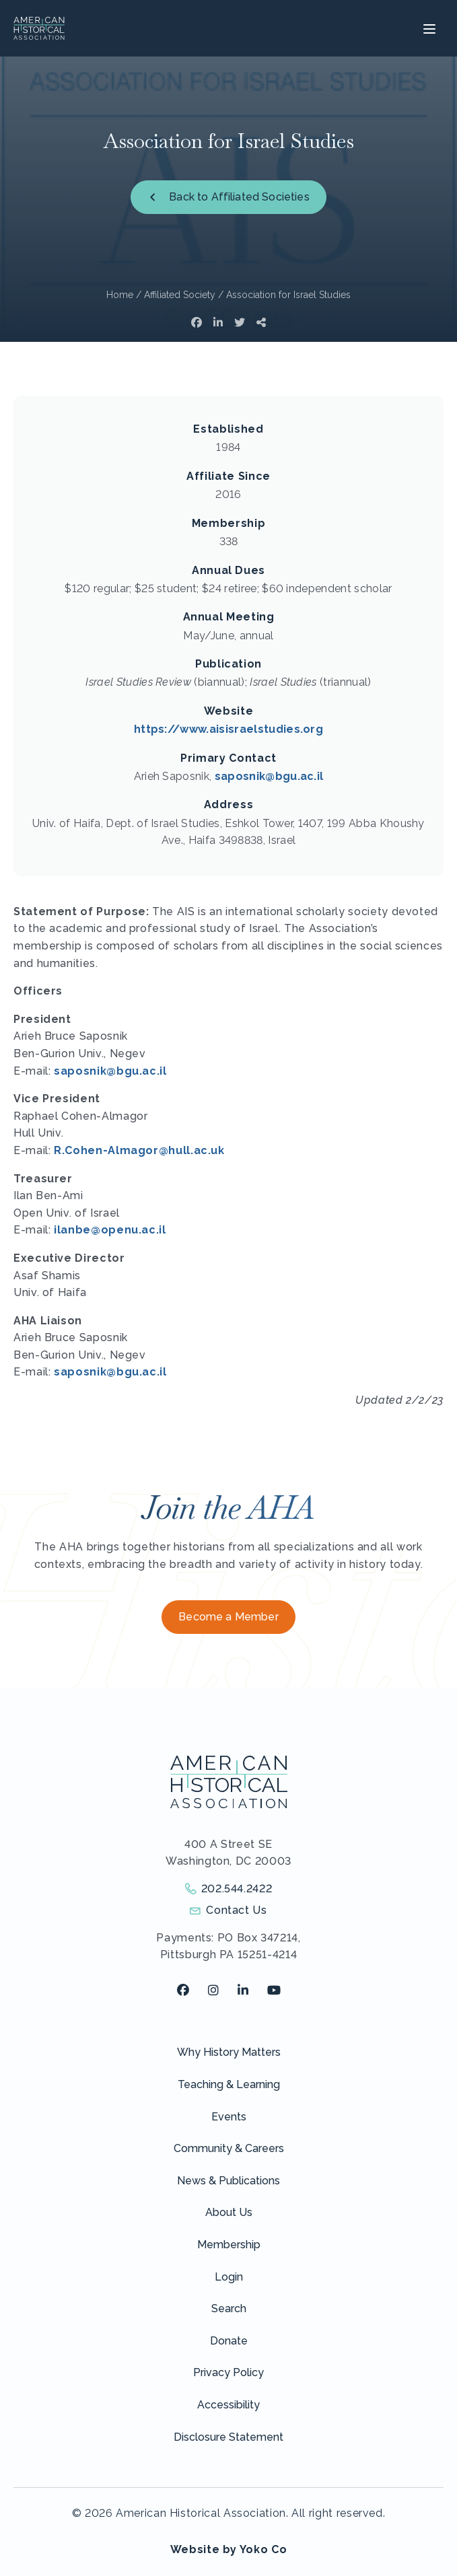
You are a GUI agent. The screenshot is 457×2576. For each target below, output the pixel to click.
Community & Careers (229, 2148)
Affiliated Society (179, 294)
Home (119, 294)
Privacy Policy (228, 2372)
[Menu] (428, 28)
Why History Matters (229, 2052)
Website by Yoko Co (228, 2549)
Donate (229, 2340)
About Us (228, 2212)
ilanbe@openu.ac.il (110, 1229)
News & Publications (228, 2180)
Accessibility (228, 2404)
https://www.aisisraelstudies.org (228, 729)
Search (228, 2308)
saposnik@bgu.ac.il (269, 776)
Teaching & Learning (229, 2084)
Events (228, 2116)
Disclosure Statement (228, 2437)
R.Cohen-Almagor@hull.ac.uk (139, 1150)
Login (229, 2276)
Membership (228, 2244)
